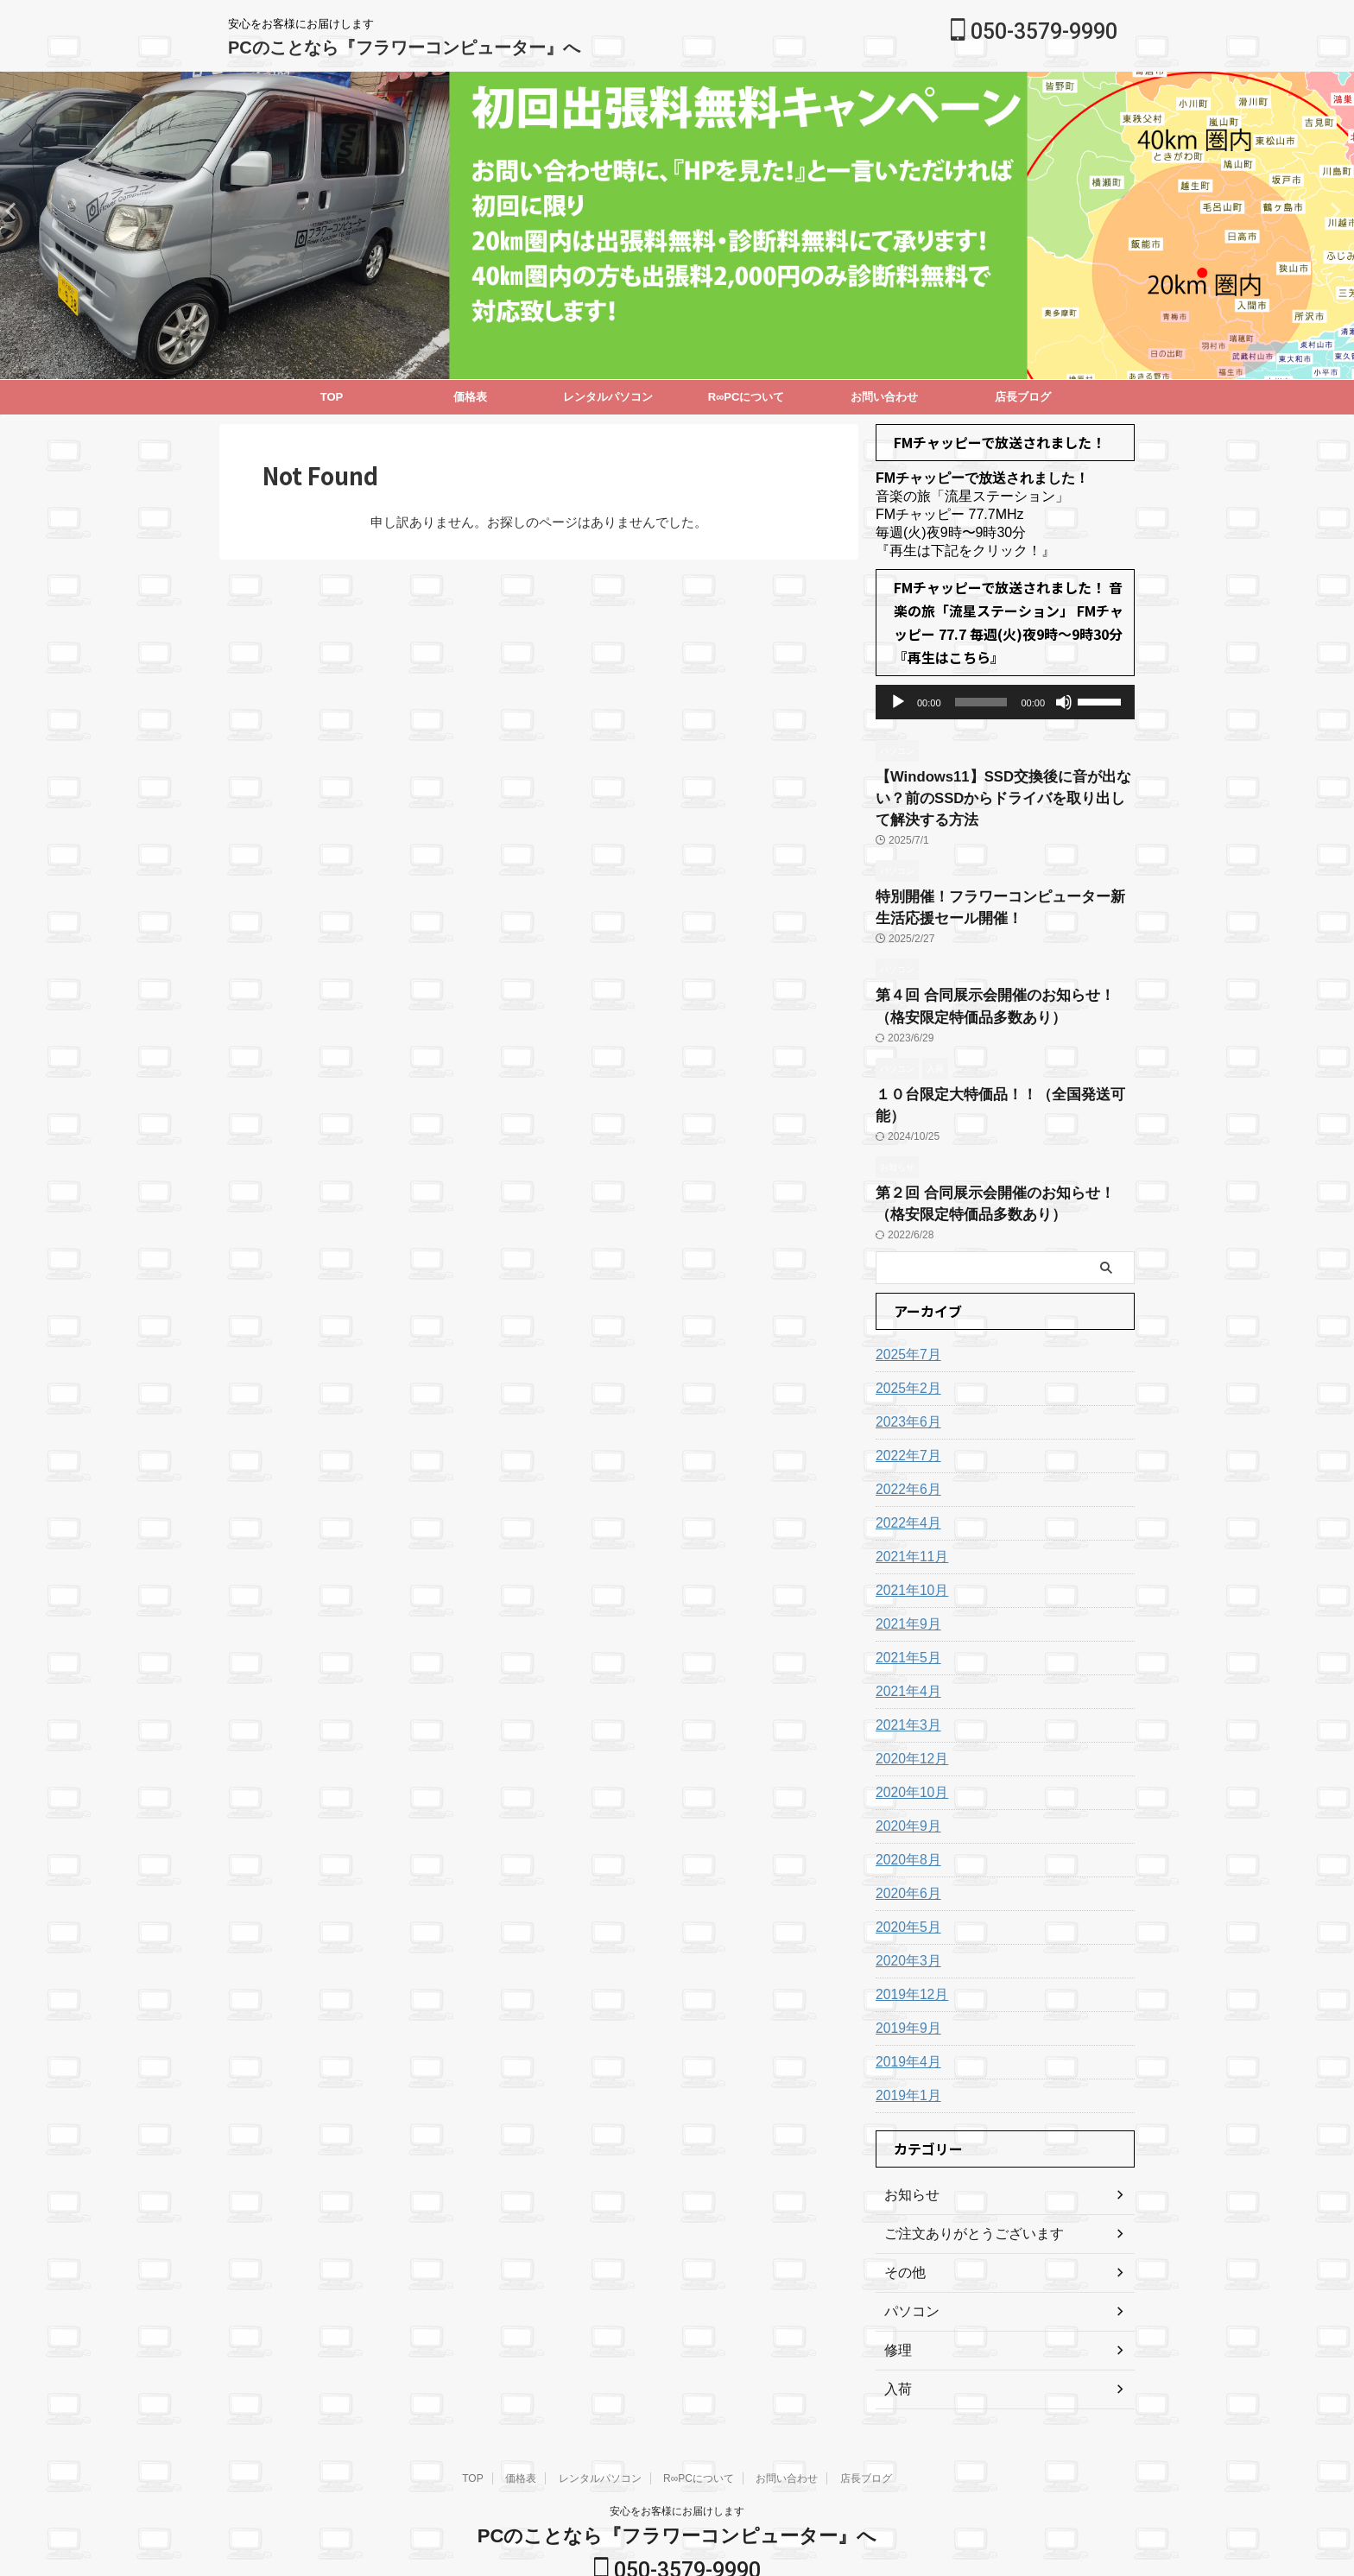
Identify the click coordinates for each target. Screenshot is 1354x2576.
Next (16, 210)
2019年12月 (908, 1946)
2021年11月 (908, 1509)
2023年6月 (904, 1374)
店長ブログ (1023, 396)
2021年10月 (908, 1542)
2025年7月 (904, 1306)
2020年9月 (904, 1778)
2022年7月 (904, 1408)
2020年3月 (904, 1913)
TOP (332, 396)
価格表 (470, 396)
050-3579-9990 (1034, 31)
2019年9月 (904, 1980)
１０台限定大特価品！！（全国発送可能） (999, 1073)
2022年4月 (904, 1475)
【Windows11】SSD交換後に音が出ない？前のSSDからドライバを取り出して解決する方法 (1002, 793)
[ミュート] (1063, 702)
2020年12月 (908, 1711)
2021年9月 (904, 1576)
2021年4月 (904, 1643)
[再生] (898, 702)
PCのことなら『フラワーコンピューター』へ (404, 47)
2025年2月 (904, 1340)
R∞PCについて (746, 396)
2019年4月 (904, 2014)
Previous (1338, 210)
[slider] (981, 702)
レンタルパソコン (608, 396)
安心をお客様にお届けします (677, 2463)
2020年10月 (908, 1744)
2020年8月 (904, 1812)
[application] (1005, 702)
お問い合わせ (884, 396)
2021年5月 (904, 1610)
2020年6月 (904, 1845)
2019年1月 (904, 2047)
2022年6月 (904, 1441)
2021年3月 (904, 1677)
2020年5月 (904, 1879)
